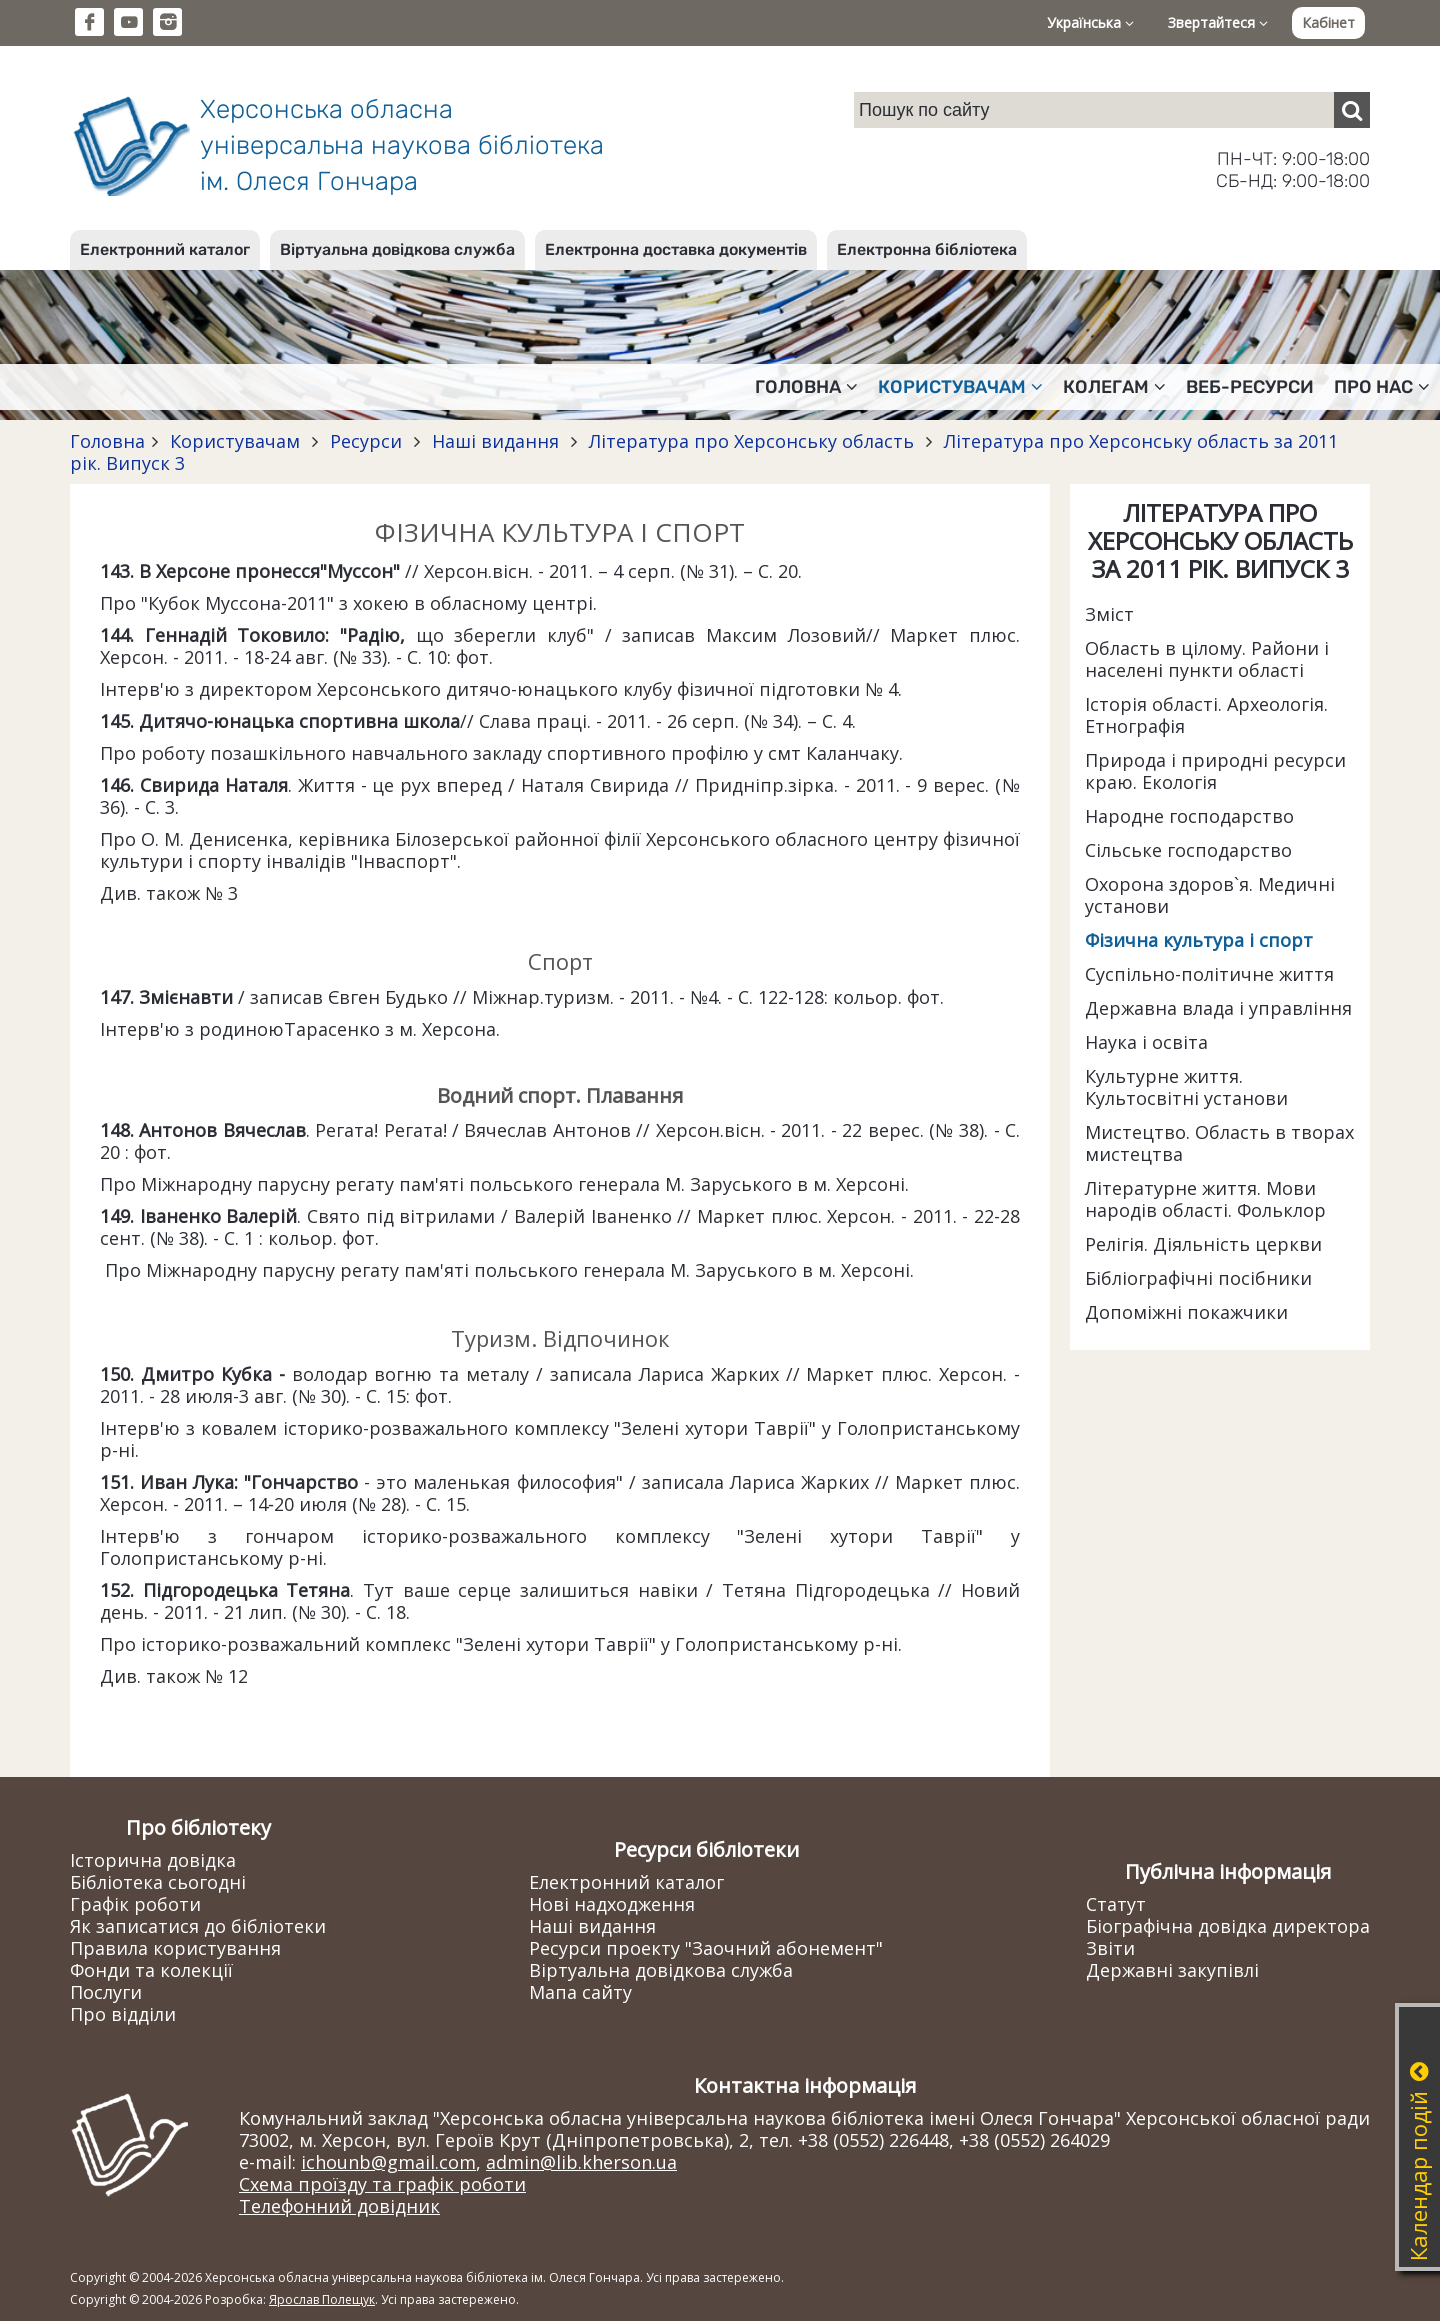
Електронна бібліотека (927, 249)
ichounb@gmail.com (388, 2162)
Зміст (1109, 614)
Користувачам (235, 441)
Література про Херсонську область (751, 441)
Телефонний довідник (339, 2206)
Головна (107, 441)
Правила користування (175, 1948)
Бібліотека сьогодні (158, 1882)
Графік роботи (135, 1904)
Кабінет (1328, 22)
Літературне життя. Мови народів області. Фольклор (1205, 1199)
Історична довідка (153, 1860)
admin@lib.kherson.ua (581, 2162)
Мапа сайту (580, 1992)
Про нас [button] (1382, 387)
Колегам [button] (1114, 387)
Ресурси (366, 441)
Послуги (106, 1992)
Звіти (1110, 1948)
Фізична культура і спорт (1199, 940)
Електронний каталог (165, 249)
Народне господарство (1189, 816)
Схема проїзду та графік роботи (382, 2184)
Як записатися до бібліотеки (198, 1926)
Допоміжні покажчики (1186, 1312)
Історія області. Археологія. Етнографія (1206, 715)
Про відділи (123, 2014)
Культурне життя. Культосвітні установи (1186, 1087)
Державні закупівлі (1172, 1970)
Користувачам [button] (960, 387)
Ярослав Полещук (322, 2299)
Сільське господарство (1188, 850)
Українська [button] (1090, 22)
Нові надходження (612, 1904)
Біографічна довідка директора (1228, 1926)
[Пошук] (1352, 110)
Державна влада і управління (1218, 1008)
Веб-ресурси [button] (1250, 387)
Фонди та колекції (151, 1970)
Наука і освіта (1146, 1042)
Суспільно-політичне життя (1209, 974)
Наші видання (495, 441)
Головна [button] (806, 387)
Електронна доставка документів (676, 249)
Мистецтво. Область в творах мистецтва (1219, 1143)
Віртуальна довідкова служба (397, 249)
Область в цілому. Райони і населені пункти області (1207, 659)
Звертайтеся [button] (1218, 22)
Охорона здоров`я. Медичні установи (1210, 895)
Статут (1116, 1904)
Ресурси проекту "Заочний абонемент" (706, 1948)
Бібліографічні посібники (1198, 1278)
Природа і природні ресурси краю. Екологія (1215, 771)
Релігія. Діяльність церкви (1203, 1244)
